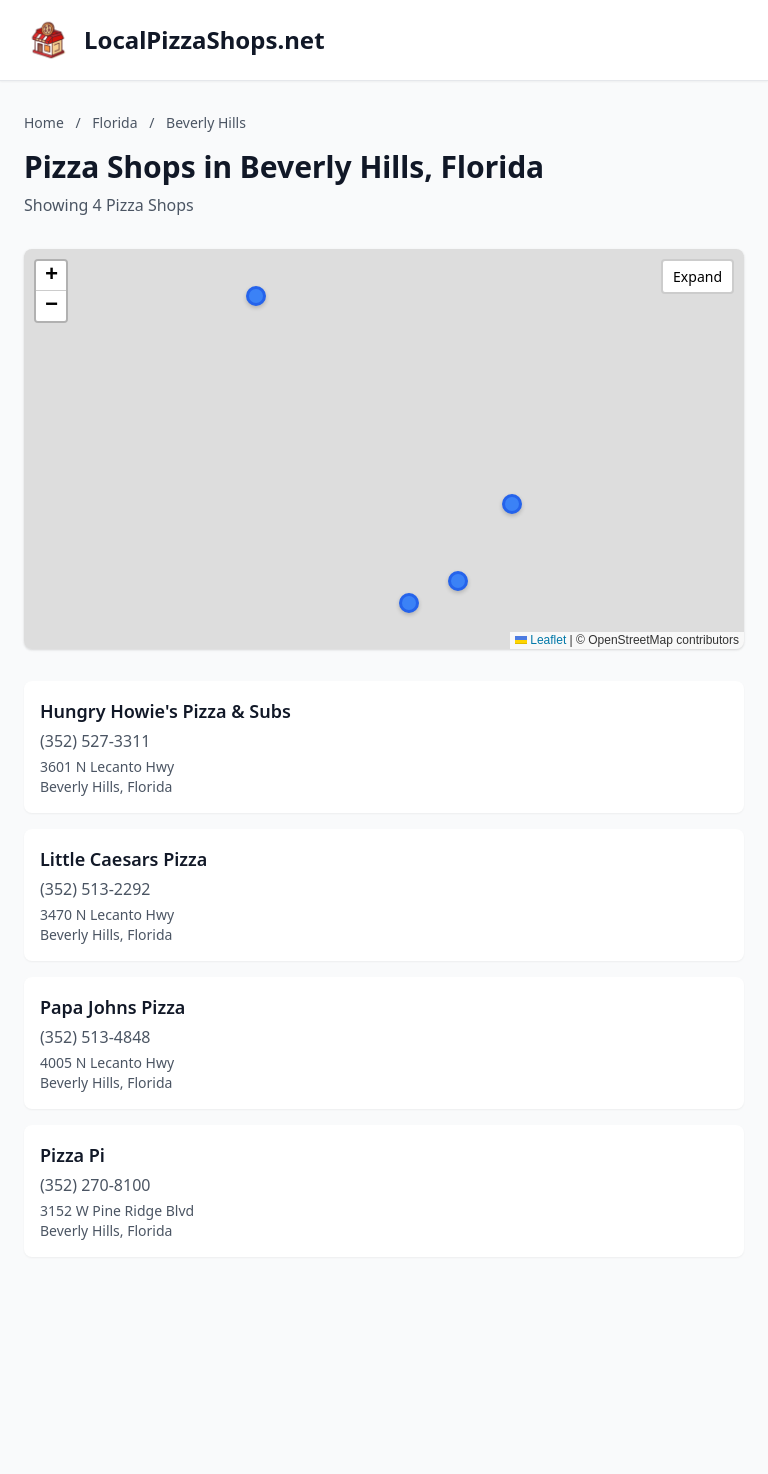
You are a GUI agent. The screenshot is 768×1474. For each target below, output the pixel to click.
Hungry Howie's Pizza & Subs (165, 711)
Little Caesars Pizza (123, 859)
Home (44, 122)
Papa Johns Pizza (112, 1007)
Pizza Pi (72, 1155)
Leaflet (540, 640)
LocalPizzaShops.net (204, 40)
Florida (114, 122)
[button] (458, 581)
